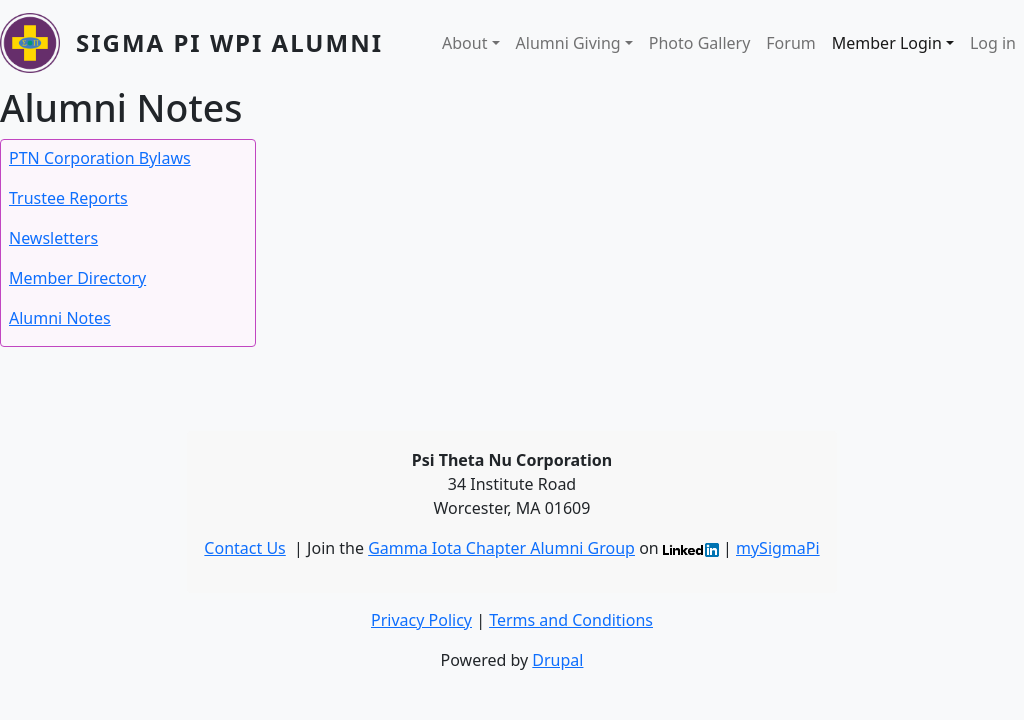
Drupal (557, 660)
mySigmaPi (778, 548)
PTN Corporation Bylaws (100, 158)
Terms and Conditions (571, 620)
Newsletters (53, 238)
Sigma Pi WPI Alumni (229, 42)
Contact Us (244, 548)
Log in (993, 43)
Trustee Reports (68, 198)
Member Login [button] (887, 43)
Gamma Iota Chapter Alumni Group (501, 548)
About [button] (464, 43)
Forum (790, 43)
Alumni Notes (60, 318)
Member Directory (77, 278)
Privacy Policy (421, 620)
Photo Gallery (700, 43)
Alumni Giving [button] (568, 43)
